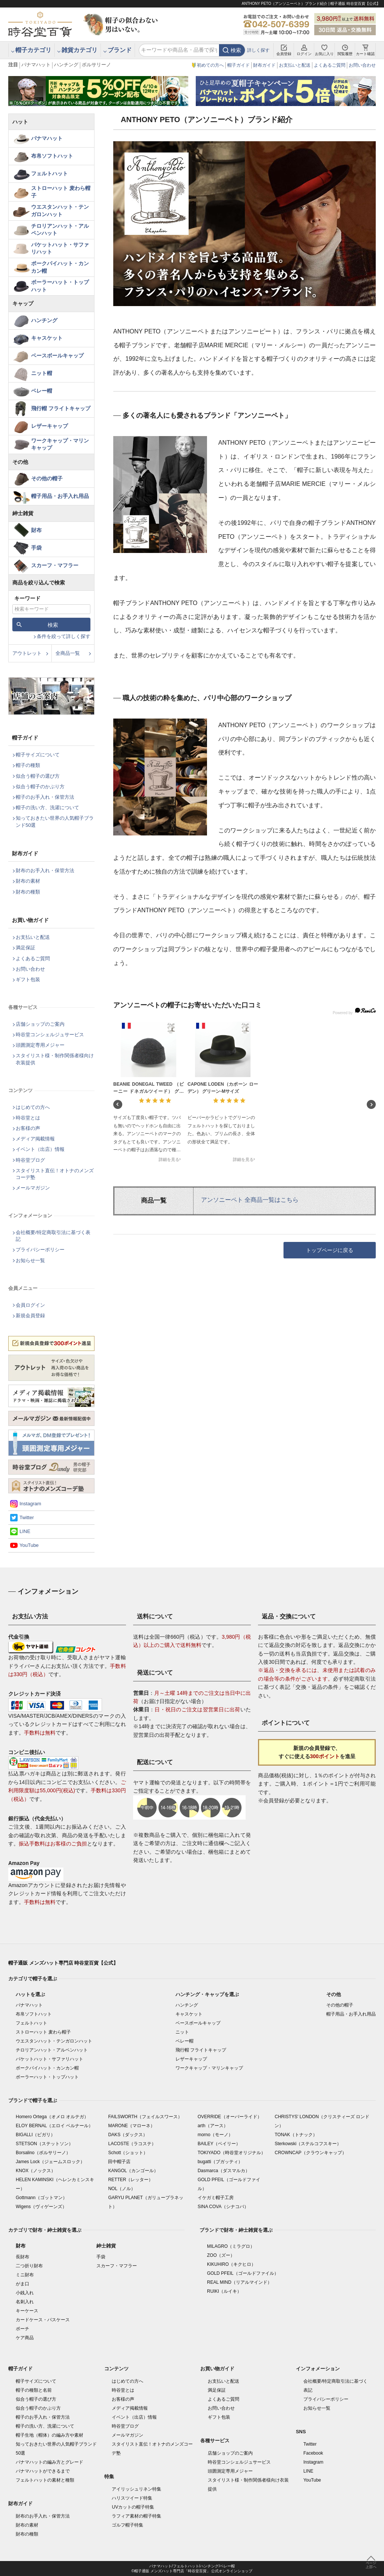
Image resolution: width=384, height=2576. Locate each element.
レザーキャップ (49, 426)
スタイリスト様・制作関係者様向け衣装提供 (55, 1059)
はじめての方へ (33, 1107)
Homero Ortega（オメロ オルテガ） (52, 2116)
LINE (25, 1531)
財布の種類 (28, 892)
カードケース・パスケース (43, 2319)
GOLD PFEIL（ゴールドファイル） (243, 2273)
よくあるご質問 (329, 65)
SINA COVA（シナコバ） (223, 2206)
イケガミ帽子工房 (216, 2197)
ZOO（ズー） (221, 2255)
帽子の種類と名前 (34, 2390)
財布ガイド (264, 65)
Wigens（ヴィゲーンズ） (41, 2206)
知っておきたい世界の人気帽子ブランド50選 (55, 821)
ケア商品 (25, 2337)
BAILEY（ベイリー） (219, 2143)
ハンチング (66, 64)
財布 (36, 530)
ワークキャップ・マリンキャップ (60, 444)
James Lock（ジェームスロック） (50, 2161)
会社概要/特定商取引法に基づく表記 (53, 1236)
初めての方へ (210, 65)
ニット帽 (41, 373)
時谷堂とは (28, 1118)
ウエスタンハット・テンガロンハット (60, 210)
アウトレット (27, 653)
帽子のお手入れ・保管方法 (45, 797)
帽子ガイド (238, 65)
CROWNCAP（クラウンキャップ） (310, 2152)
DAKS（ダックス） (127, 2134)
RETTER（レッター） (130, 2179)
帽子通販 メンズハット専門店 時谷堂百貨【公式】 (63, 1963)
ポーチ (22, 2328)
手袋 (36, 548)
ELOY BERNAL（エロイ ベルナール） (54, 2125)
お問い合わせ (362, 65)
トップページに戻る (329, 1250)
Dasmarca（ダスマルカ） (224, 2170)
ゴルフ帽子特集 (127, 2525)
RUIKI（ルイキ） (224, 2291)
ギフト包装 (28, 979)
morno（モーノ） (215, 2134)
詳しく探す (258, 50)
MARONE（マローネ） (131, 2125)
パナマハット (36, 64)
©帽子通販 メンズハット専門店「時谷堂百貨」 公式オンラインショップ (192, 2571)
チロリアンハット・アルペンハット (60, 229)
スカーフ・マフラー (54, 565)
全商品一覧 (68, 653)
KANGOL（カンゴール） (133, 2170)
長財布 (22, 2256)
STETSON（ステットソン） (44, 2143)
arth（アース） (213, 2125)
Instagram (30, 1503)
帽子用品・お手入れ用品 (60, 496)
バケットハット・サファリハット (60, 248)
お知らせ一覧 (30, 1260)
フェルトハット (49, 173)
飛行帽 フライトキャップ (60, 408)
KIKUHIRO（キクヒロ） (231, 2264)
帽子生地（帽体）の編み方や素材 (49, 2435)
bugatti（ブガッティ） (220, 2161)
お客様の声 (28, 1128)
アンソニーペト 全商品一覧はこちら (249, 1200)
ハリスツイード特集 (132, 2498)
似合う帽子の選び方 (38, 776)
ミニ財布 (25, 2274)
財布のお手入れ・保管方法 (45, 870)
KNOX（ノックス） (36, 2170)
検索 (236, 50)
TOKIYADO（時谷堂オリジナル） (232, 2152)
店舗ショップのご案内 (40, 1024)
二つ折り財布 (29, 2265)
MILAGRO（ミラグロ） (231, 2246)
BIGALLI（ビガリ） (35, 2134)
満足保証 (25, 947)
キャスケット (47, 338)
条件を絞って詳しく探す (63, 636)
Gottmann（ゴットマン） (41, 2197)
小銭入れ (25, 2292)
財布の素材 (28, 881)
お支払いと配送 (294, 65)
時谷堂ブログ (30, 1160)
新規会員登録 (30, 1315)
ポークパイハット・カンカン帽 (60, 267)
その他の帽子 (47, 478)
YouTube (29, 1545)
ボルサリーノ (96, 64)
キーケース (27, 2310)
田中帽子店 (119, 2161)
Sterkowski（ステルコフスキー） (307, 2143)
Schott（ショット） (128, 2152)
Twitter (27, 1517)
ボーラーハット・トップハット (60, 286)
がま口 (22, 2283)
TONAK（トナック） (295, 2134)
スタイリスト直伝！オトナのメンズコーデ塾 (55, 1174)
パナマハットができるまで (43, 2471)
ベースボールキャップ (57, 356)
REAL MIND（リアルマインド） (239, 2282)
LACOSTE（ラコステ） (132, 2143)
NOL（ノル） (121, 2188)
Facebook (313, 2453)
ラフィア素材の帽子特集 (136, 2516)
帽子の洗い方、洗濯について (47, 807)
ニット (182, 2032)
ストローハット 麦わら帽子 (60, 192)
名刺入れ (25, 2301)
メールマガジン (33, 1188)
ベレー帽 (41, 391)
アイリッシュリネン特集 (136, 2489)
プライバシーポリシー (40, 1249)
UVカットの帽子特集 (133, 2507)
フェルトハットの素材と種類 (45, 2480)
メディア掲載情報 (35, 1139)
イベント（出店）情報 (40, 1149)
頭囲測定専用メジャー (40, 1045)
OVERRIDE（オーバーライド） (230, 2116)
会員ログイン (30, 1305)
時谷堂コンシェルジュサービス (50, 1034)
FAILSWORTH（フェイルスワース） (145, 2116)
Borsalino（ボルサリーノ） (43, 2152)
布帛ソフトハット (52, 156)
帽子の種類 (28, 765)
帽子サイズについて (38, 755)
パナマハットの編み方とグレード (49, 2462)
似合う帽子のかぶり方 (40, 786)
